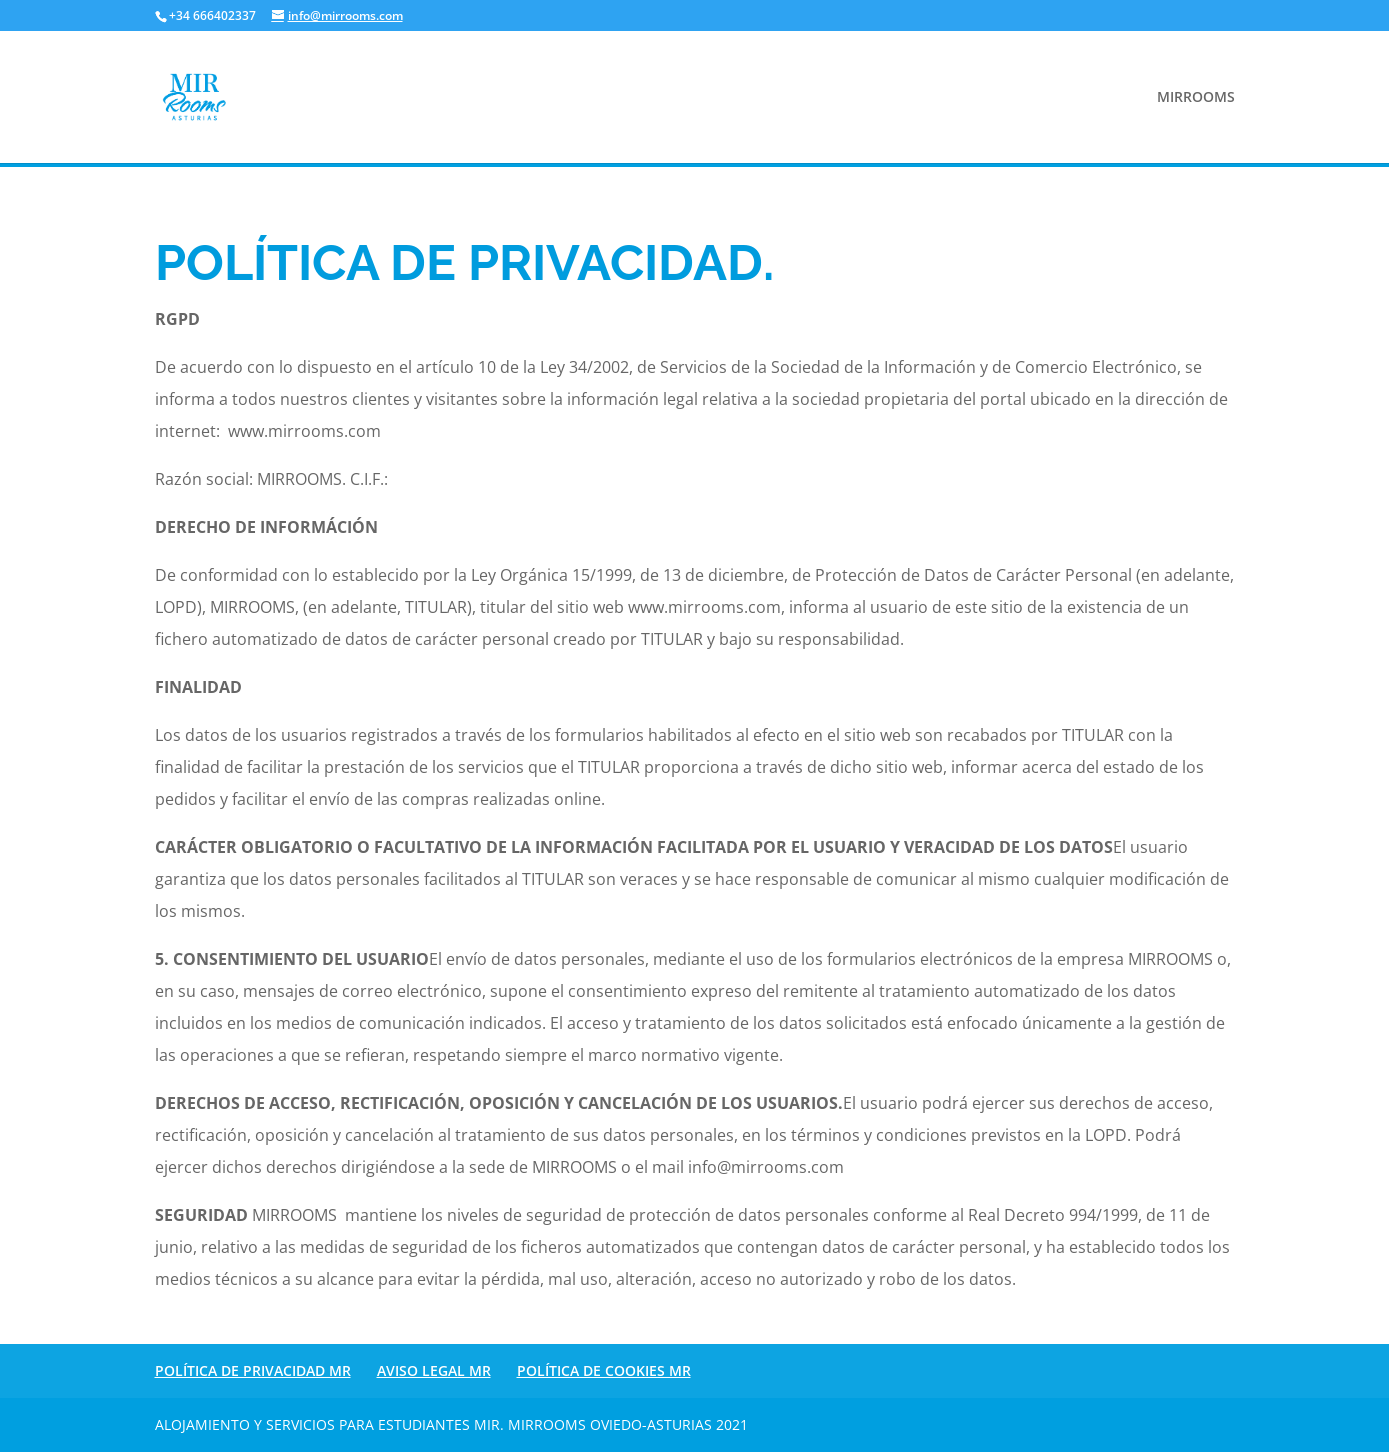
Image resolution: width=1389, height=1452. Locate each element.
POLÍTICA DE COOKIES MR (604, 1370)
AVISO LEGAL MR (434, 1370)
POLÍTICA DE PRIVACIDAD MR (253, 1370)
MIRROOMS (1196, 98)
